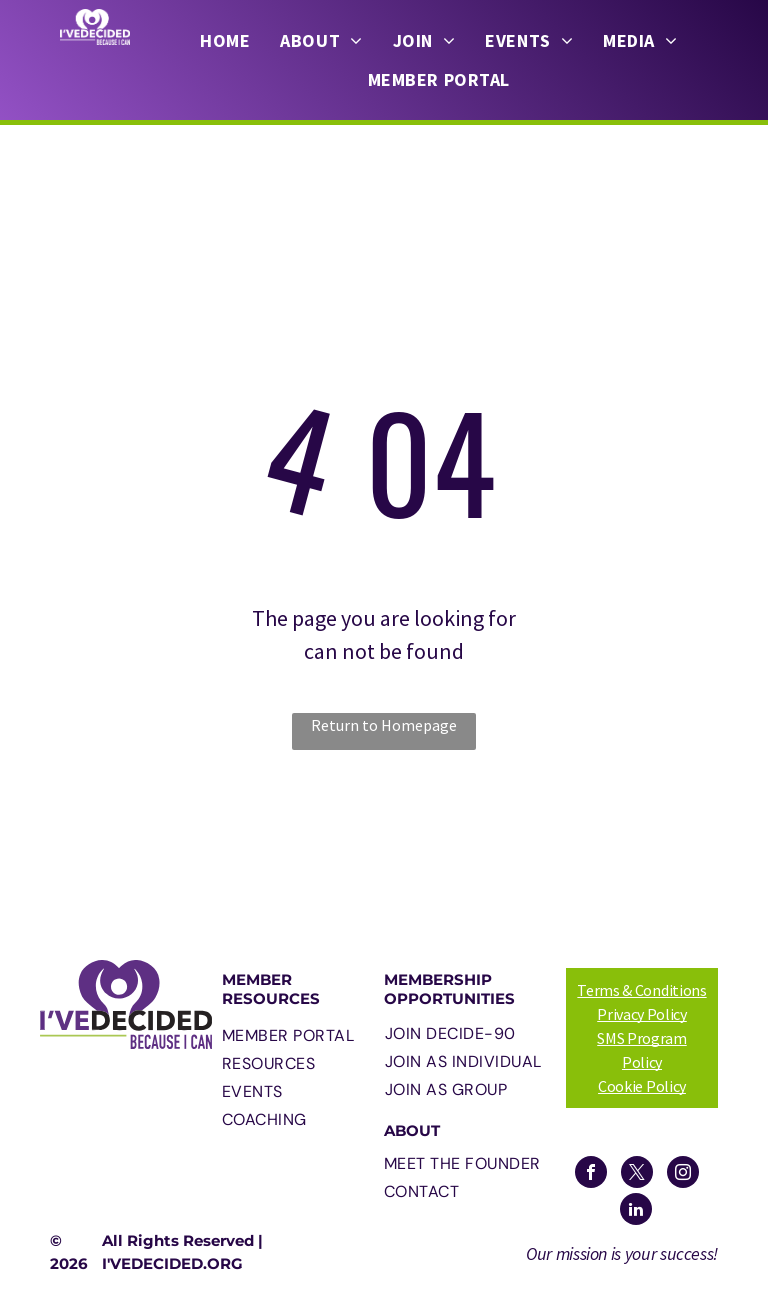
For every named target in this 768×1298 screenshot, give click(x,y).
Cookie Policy (642, 1086)
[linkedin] (636, 1211)
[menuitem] (225, 41)
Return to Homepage (384, 725)
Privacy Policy (642, 1014)
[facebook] (591, 1174)
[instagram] (683, 1174)
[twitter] (637, 1174)
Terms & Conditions (641, 990)
